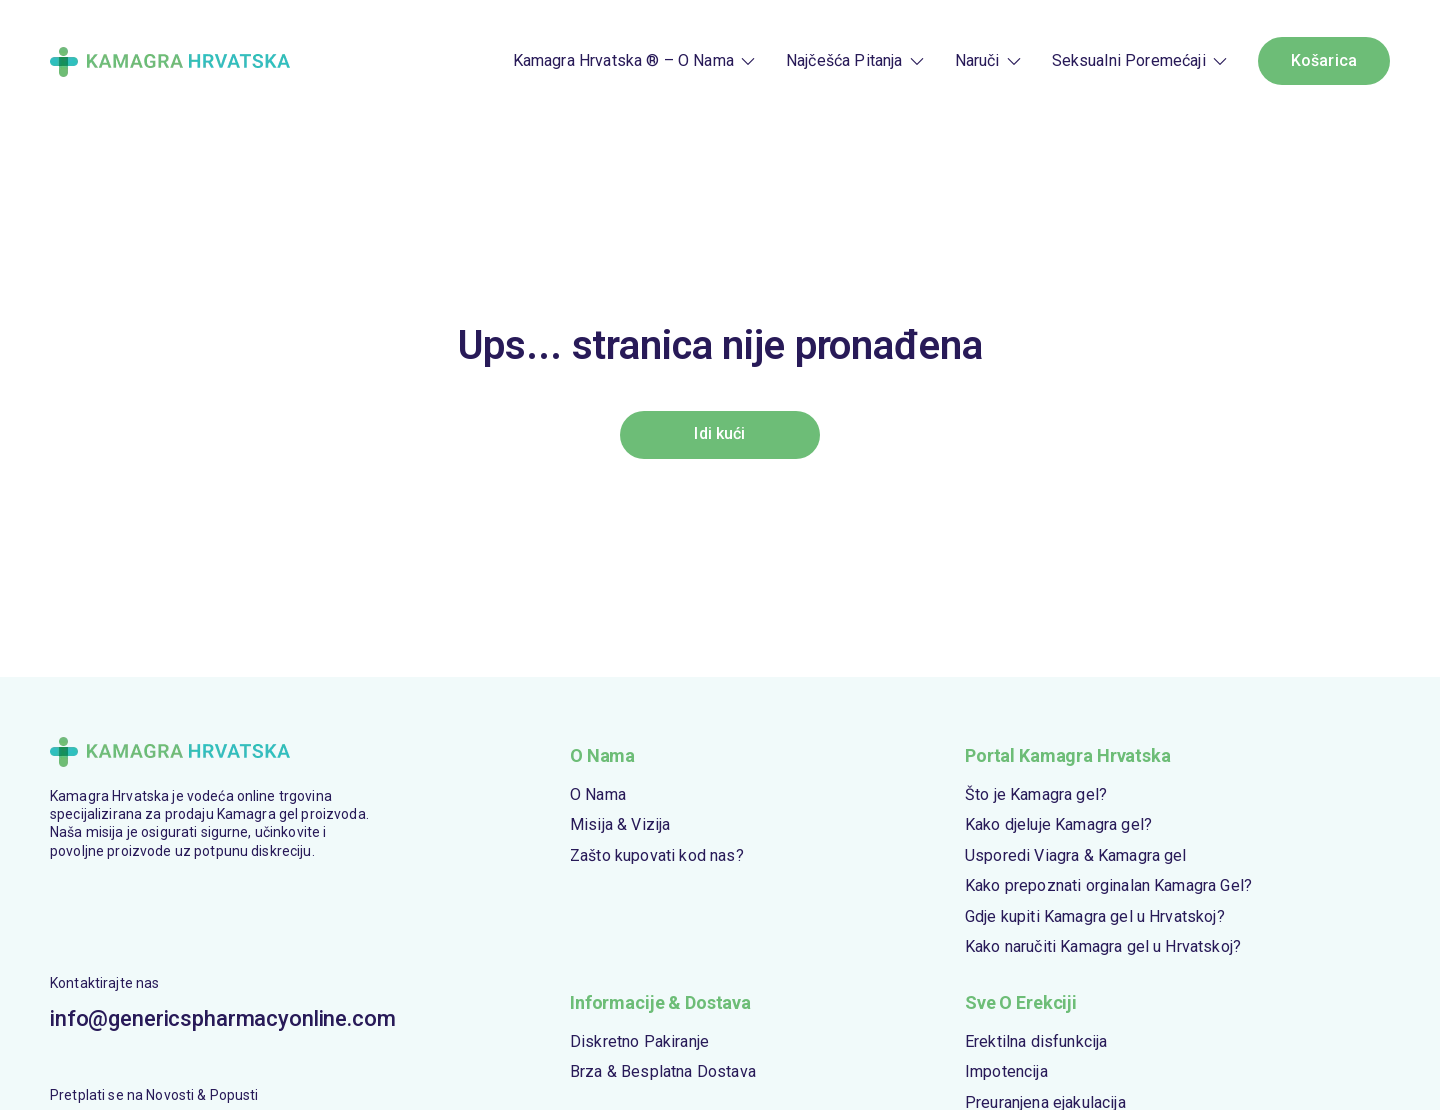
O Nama (598, 794)
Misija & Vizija (620, 824)
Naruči (977, 60)
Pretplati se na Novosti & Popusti (154, 1095)
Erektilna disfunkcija (1036, 1041)
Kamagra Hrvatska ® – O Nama (623, 60)
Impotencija (1006, 1071)
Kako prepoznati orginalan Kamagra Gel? (1108, 885)
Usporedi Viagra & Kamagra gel (1076, 855)
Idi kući (719, 433)
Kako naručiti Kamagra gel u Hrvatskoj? (1103, 946)
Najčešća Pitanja (844, 60)
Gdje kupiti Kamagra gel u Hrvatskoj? (1095, 916)
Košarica (1324, 60)
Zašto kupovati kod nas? (657, 855)
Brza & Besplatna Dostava (663, 1071)
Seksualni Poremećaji (1129, 60)
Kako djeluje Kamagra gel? (1058, 824)
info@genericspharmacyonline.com (212, 1018)
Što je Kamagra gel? (1036, 794)
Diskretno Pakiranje (639, 1041)
